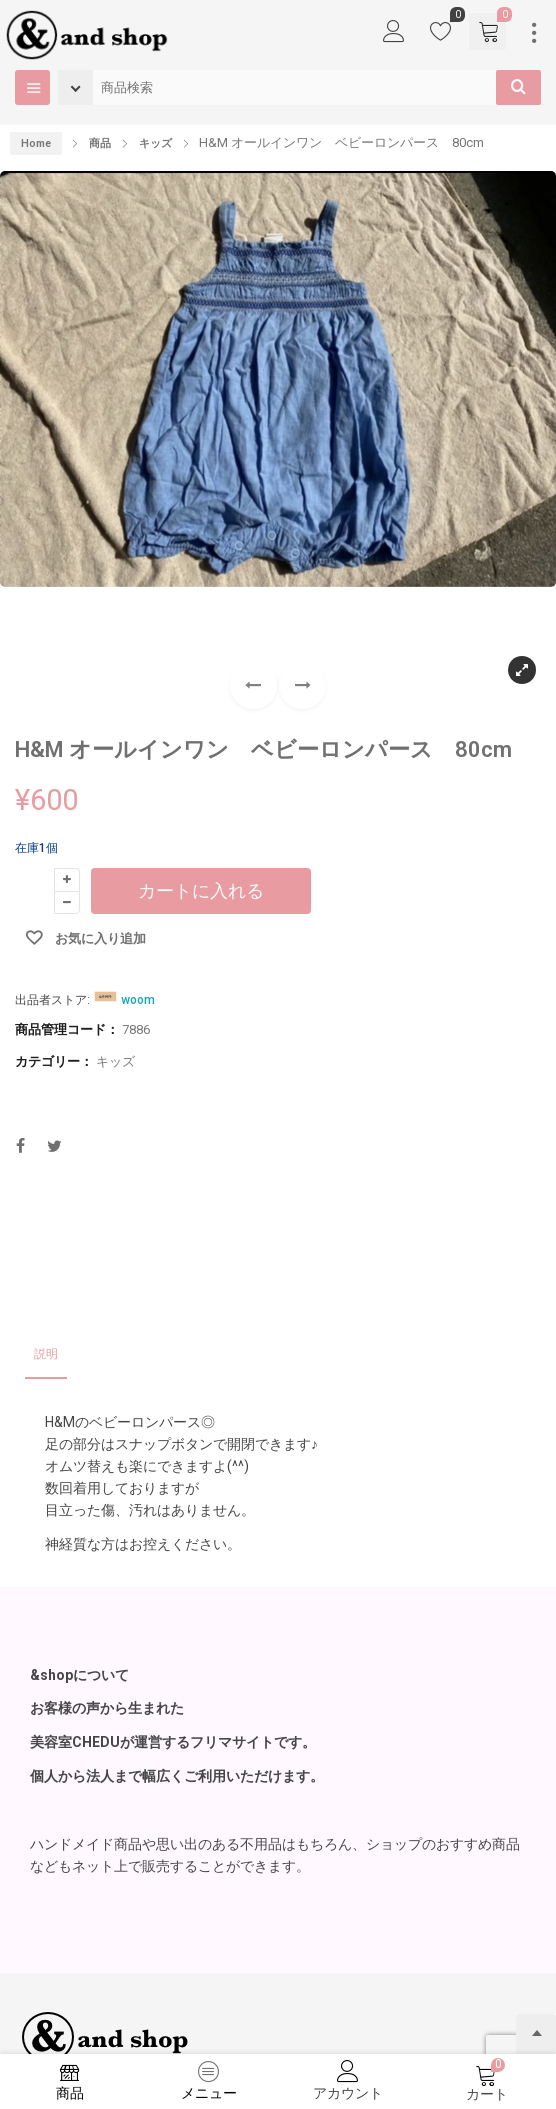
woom (138, 860)
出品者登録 (45, 1964)
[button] (302, 545)
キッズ (115, 921)
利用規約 (114, 1964)
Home (36, 143)
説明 (46, 1214)
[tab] (46, 1215)
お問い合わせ (189, 1964)
